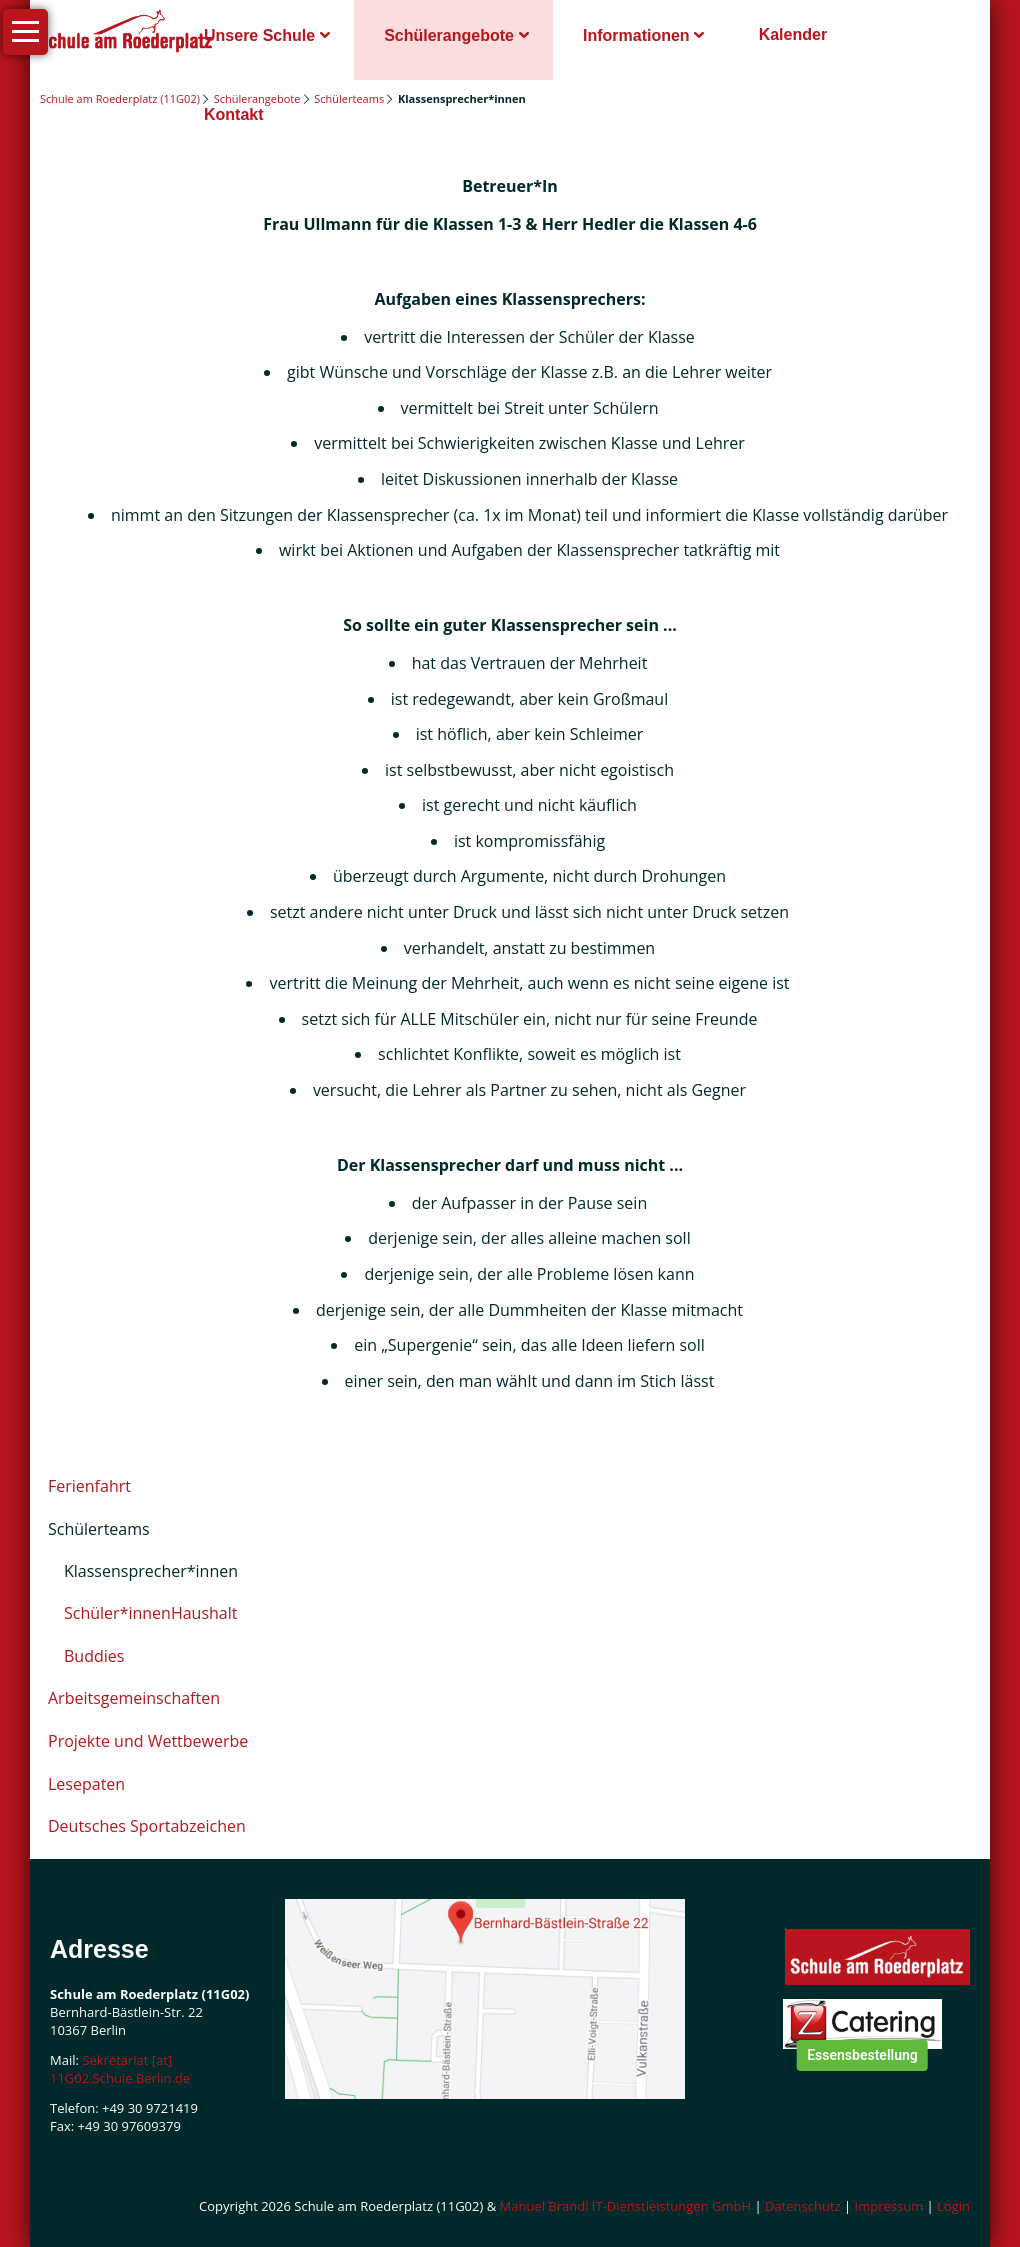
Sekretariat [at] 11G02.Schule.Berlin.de (120, 2069)
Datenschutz (803, 2206)
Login (953, 2206)
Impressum (889, 2206)
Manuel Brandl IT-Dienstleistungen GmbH (626, 2206)
